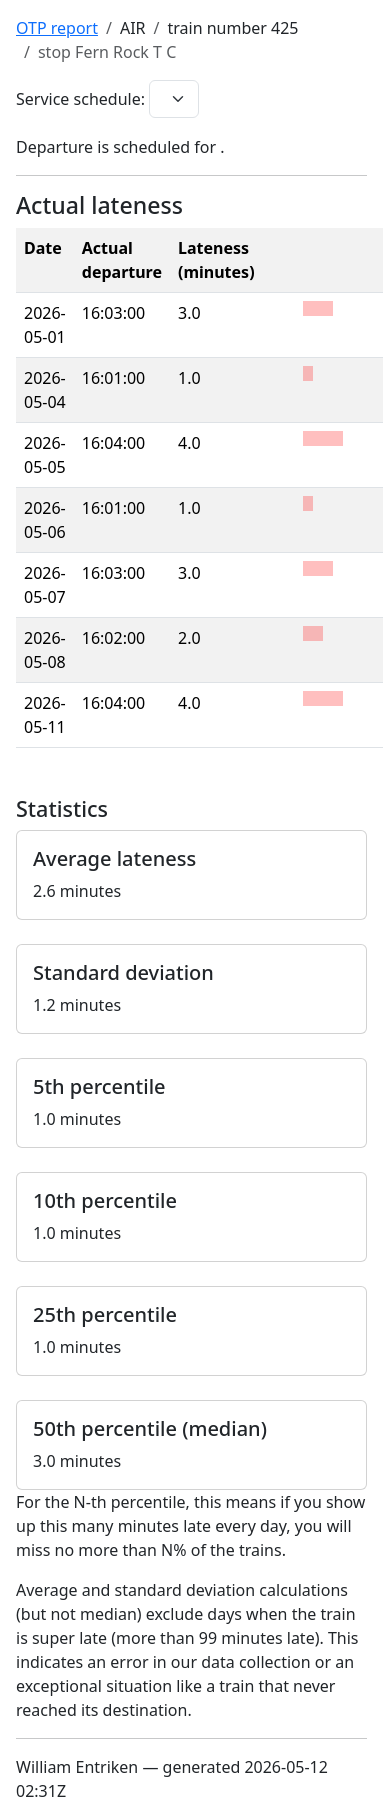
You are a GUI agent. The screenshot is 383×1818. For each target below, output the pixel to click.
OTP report (57, 28)
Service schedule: (80, 99)
